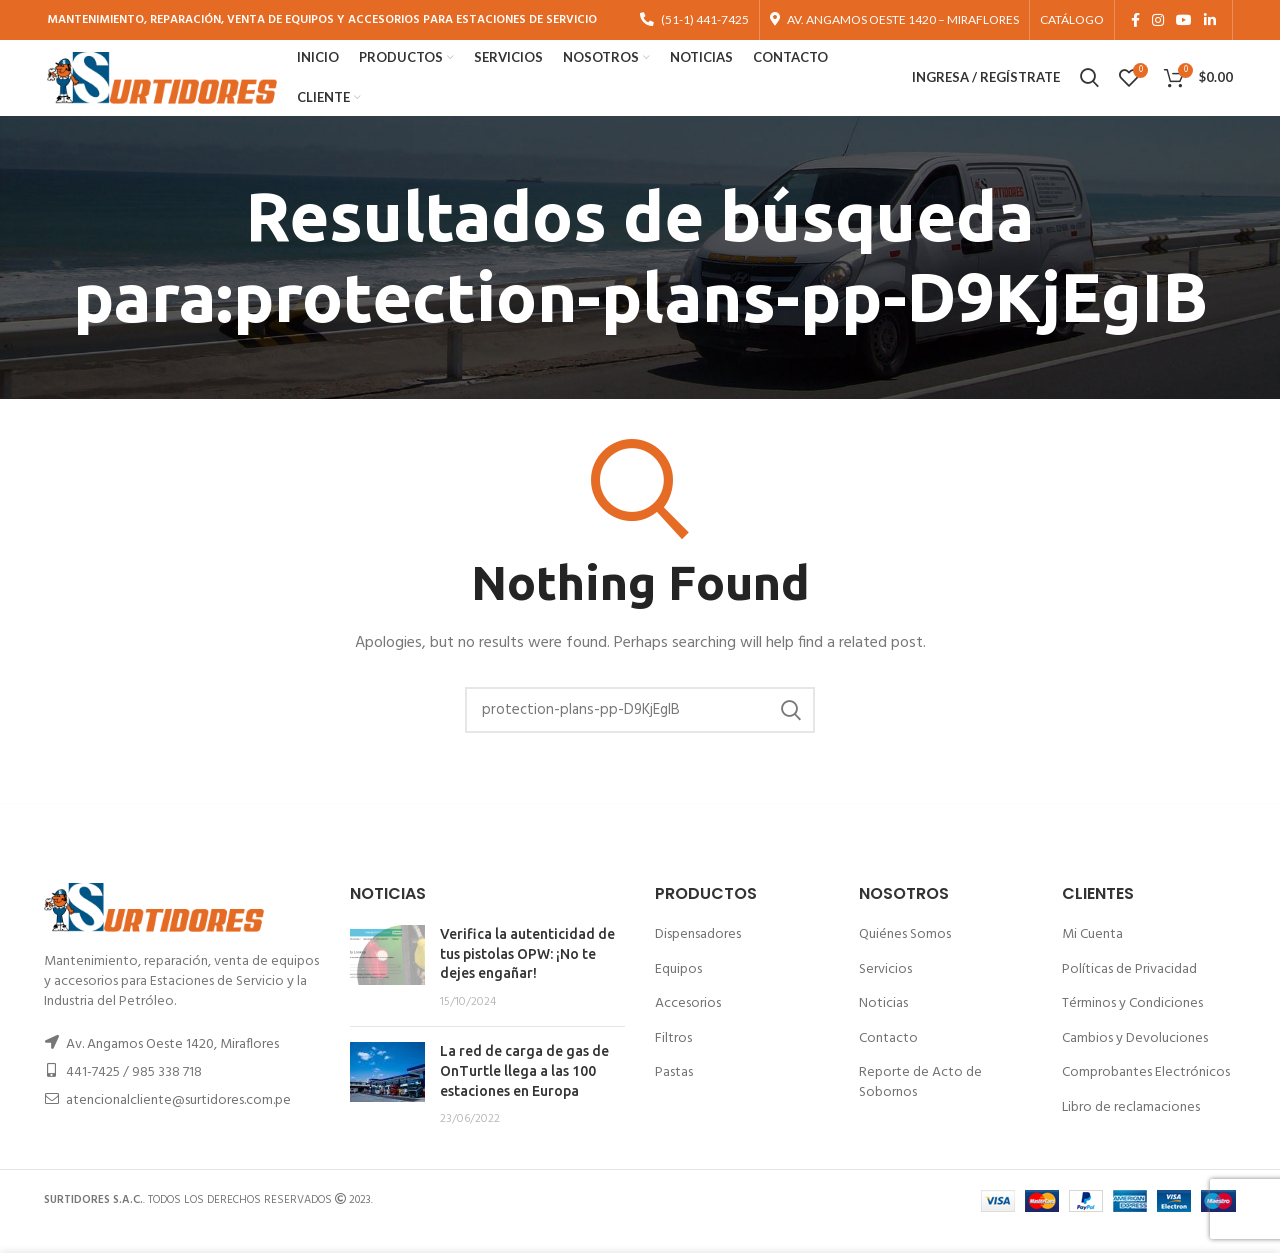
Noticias (883, 1025)
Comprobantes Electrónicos (1146, 1094)
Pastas (674, 1094)
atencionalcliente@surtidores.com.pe (178, 1122)
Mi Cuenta (1092, 955)
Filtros (673, 1059)
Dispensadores (698, 955)
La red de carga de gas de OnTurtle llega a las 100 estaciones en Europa (524, 1092)
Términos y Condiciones (1132, 1025)
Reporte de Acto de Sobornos (920, 1104)
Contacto (888, 1059)
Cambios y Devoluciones (1135, 1059)
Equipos (678, 990)
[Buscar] (640, 731)
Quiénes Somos (905, 955)
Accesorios (688, 1025)
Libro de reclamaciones (1131, 1128)
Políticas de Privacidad (1129, 990)
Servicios (885, 990)
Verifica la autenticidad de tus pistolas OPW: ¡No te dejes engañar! (527, 974)
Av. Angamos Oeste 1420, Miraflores (172, 1066)
